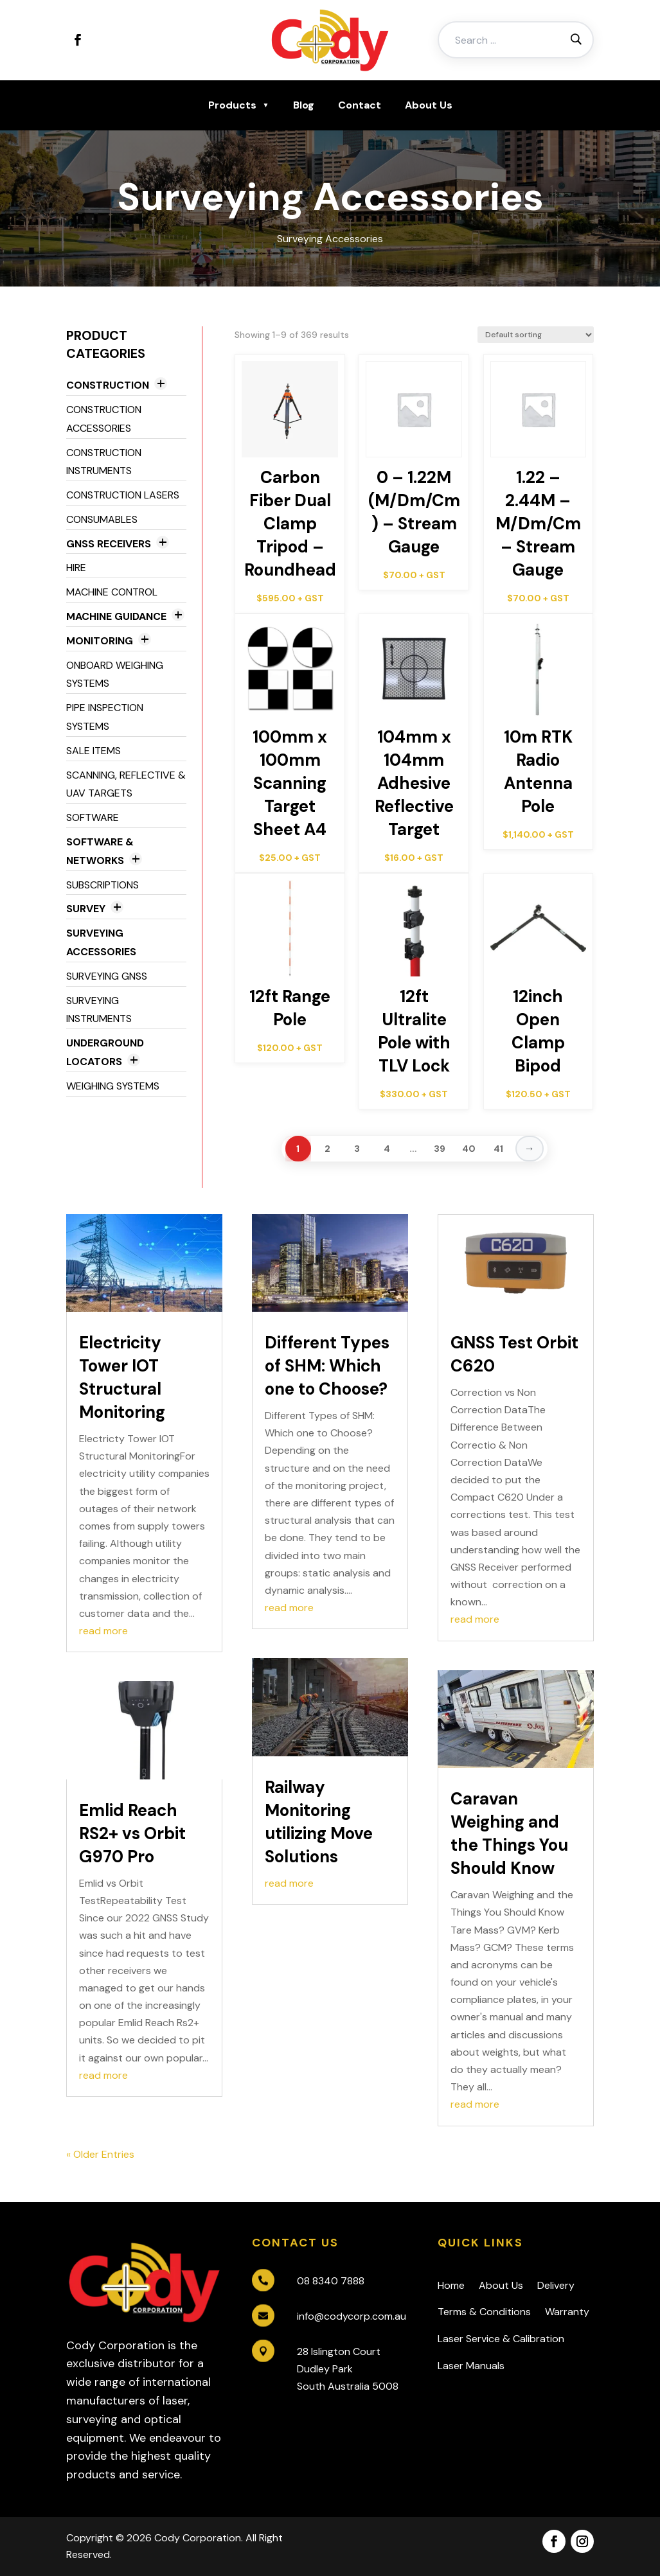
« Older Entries (100, 2154)
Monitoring (99, 641)
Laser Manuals (471, 2365)
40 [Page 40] (469, 1148)
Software (92, 817)
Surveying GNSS (106, 976)
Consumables (102, 519)
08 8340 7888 (330, 2281)
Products (232, 105)
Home (451, 2285)
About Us (428, 105)
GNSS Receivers (108, 544)
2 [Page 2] (327, 1148)
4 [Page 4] (387, 1148)
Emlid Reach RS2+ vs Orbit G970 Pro (132, 1833)
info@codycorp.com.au (351, 2316)
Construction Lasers (122, 495)
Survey (85, 908)
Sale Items (93, 750)
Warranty (567, 2312)
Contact (359, 105)
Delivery (556, 2285)
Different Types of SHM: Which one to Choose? (327, 1366)
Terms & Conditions (484, 2312)
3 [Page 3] (357, 1148)
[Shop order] (535, 334)
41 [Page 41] (498, 1148)
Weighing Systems (112, 1086)
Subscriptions (102, 885)
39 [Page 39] (439, 1148)
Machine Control (111, 592)
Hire (76, 567)
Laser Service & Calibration (501, 2338)
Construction (107, 385)
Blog (303, 105)
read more (103, 1630)
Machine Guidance (116, 616)
